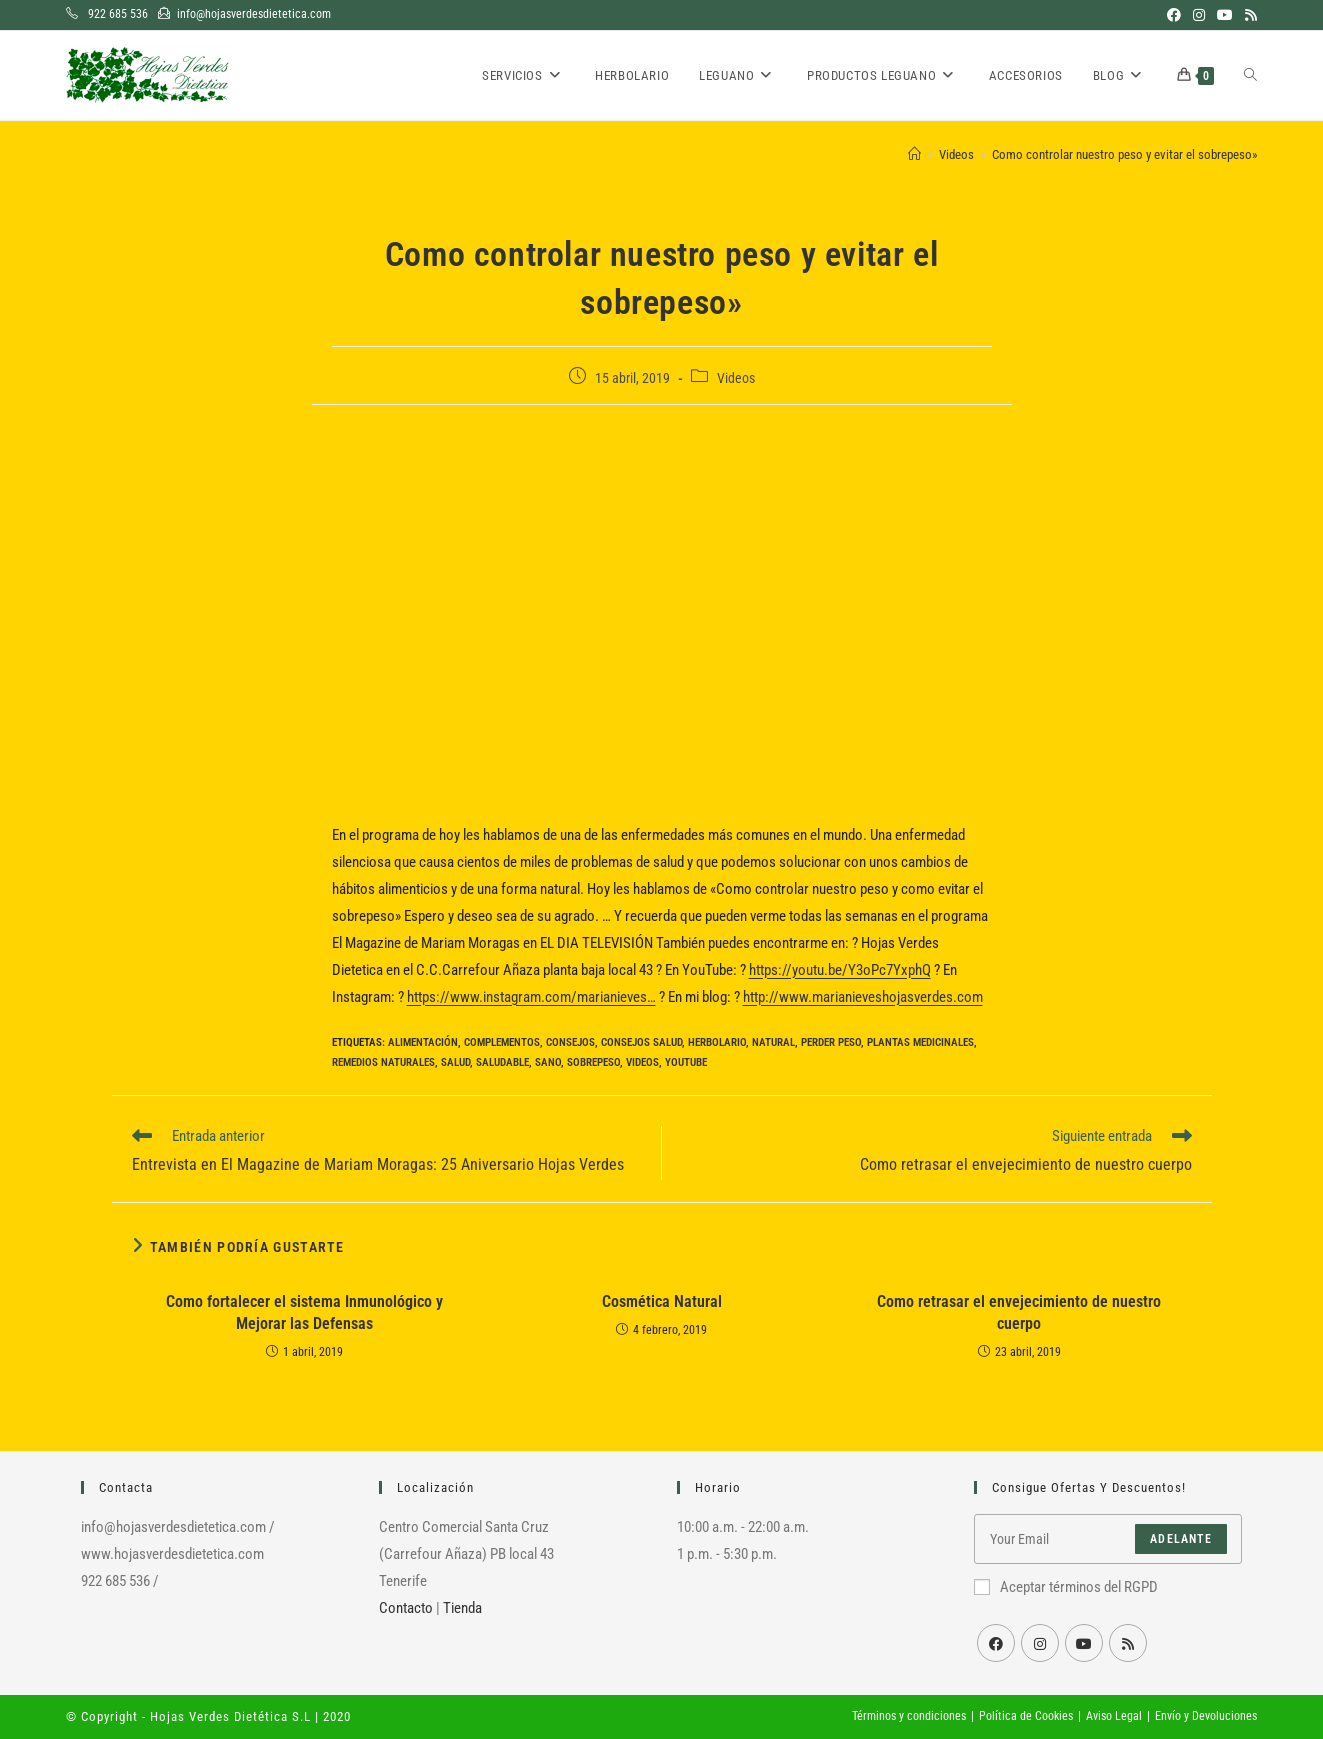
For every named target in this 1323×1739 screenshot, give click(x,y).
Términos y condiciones (909, 1716)
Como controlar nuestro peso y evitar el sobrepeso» (1124, 154)
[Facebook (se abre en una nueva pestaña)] (1174, 15)
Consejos (570, 1042)
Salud (455, 1062)
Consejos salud (641, 1042)
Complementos (502, 1042)
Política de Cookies (1026, 1716)
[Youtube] (1084, 1643)
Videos (736, 378)
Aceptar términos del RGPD (1066, 1587)
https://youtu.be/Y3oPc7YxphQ (840, 970)
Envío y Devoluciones (1206, 1716)
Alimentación (423, 1042)
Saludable (502, 1062)
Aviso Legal (1114, 1716)
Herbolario (717, 1042)
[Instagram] (1040, 1643)
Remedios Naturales (383, 1062)
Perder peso (831, 1042)
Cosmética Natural (662, 1301)
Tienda (462, 1608)
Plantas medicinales (920, 1042)
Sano (548, 1062)
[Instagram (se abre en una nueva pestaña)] (1199, 15)
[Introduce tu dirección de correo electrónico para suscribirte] (1108, 1539)
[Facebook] (996, 1643)
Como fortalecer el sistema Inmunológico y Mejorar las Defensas (304, 1312)
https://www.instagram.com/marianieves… (531, 997)
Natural (773, 1042)
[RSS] (1128, 1643)
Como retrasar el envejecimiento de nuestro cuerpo (1019, 1312)
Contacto (406, 1608)
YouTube (686, 1062)
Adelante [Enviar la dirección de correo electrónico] (1181, 1539)
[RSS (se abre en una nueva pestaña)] (1248, 15)
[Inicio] (914, 154)
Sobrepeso (593, 1062)
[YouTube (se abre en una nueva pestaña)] (1225, 15)
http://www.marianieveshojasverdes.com (863, 997)
